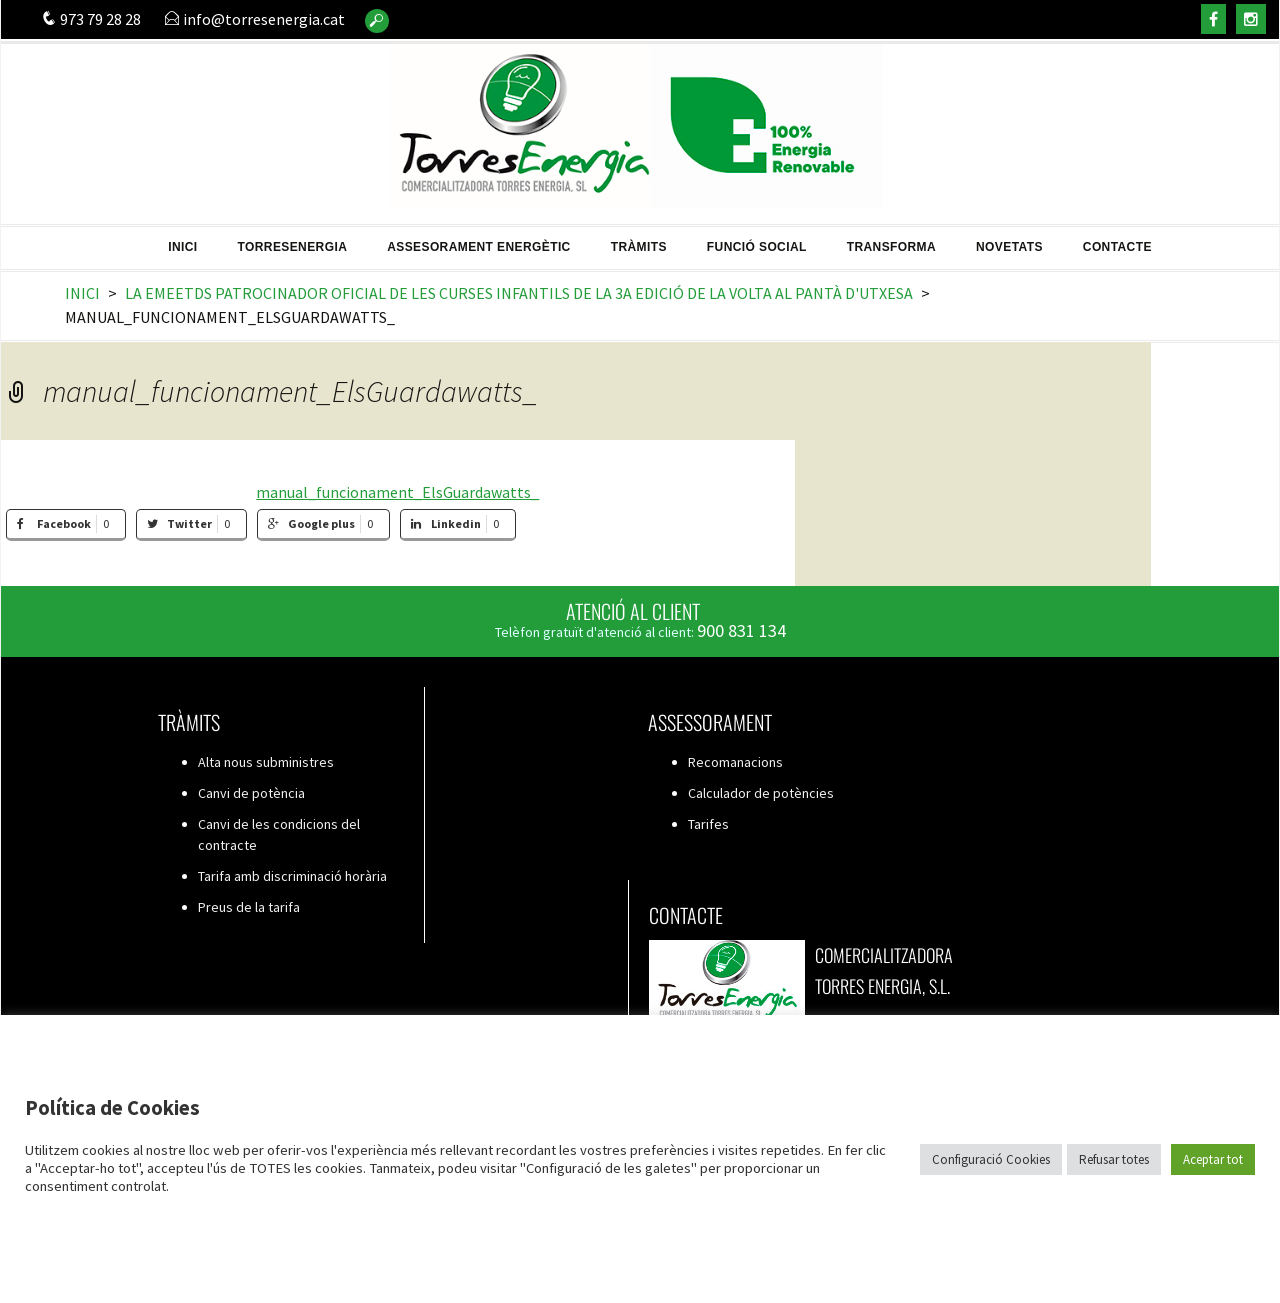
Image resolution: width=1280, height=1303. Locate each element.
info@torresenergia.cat (254, 19)
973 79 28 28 (91, 19)
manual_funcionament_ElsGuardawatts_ (397, 492)
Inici (182, 240)
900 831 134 (741, 630)
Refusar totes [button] (1114, 1159)
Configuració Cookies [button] (991, 1159)
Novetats (1009, 240)
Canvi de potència (251, 793)
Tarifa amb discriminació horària (292, 876)
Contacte (1117, 240)
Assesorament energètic (479, 240)
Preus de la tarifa (249, 907)
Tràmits (639, 240)
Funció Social (757, 240)
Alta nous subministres (266, 762)
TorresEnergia (293, 240)
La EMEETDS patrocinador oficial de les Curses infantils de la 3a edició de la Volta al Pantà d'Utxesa (519, 293)
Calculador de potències (761, 793)
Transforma (891, 240)
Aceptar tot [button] (1213, 1159)
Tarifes (708, 824)
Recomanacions (735, 762)
